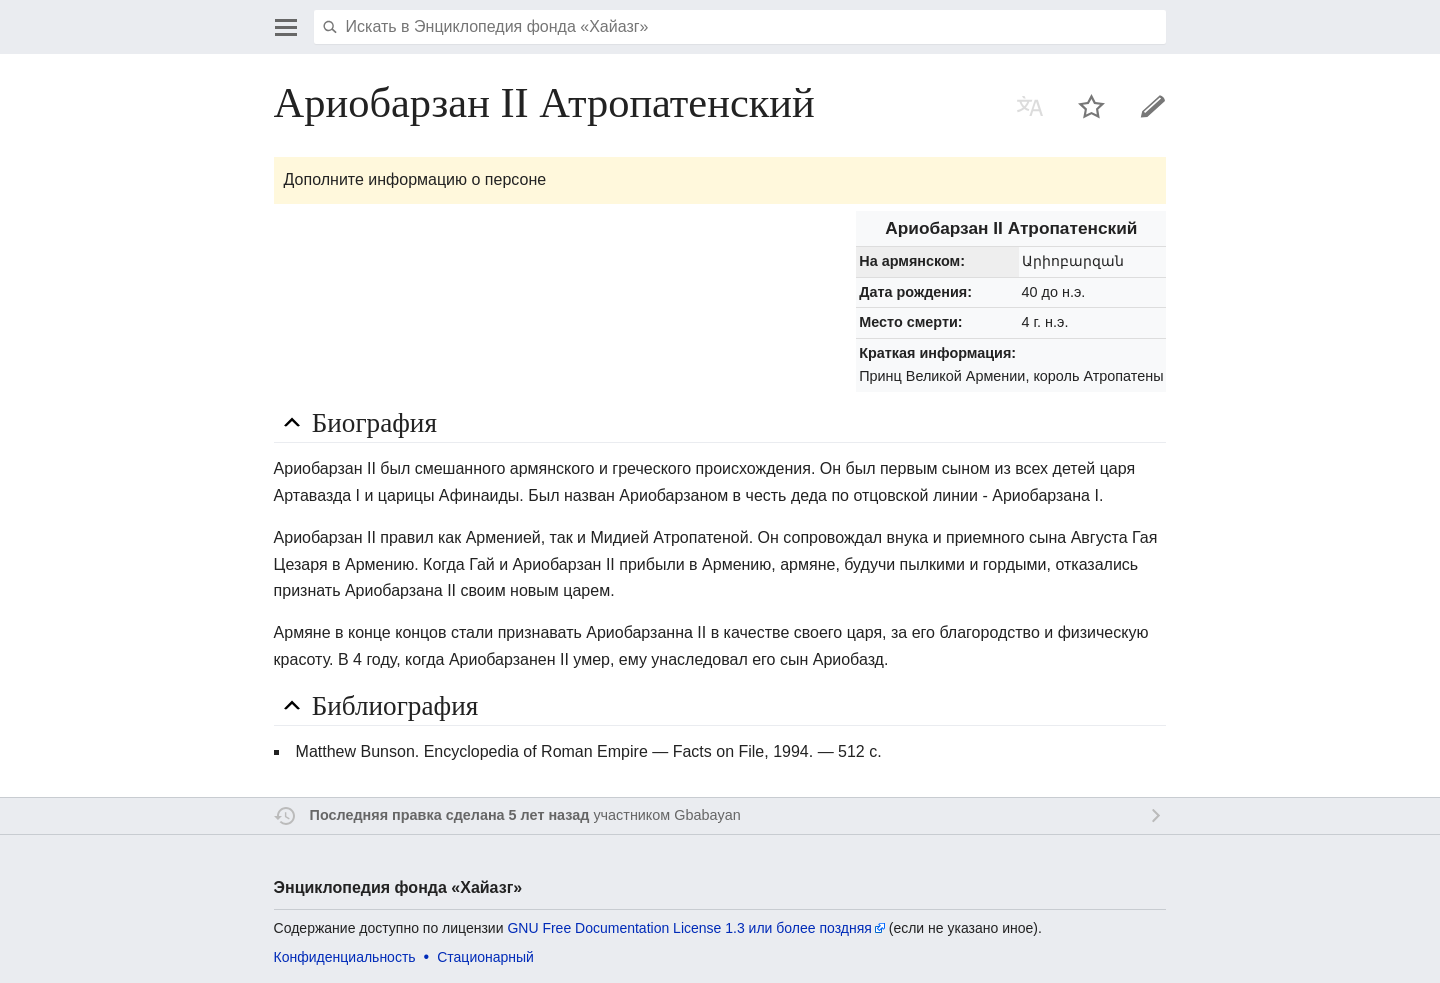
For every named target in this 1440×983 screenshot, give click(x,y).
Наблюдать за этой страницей (1092, 106)
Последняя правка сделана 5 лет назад (450, 815)
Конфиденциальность (345, 957)
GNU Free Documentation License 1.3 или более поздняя (689, 928)
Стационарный (485, 957)
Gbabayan (707, 815)
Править (1153, 106)
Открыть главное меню (286, 27)
